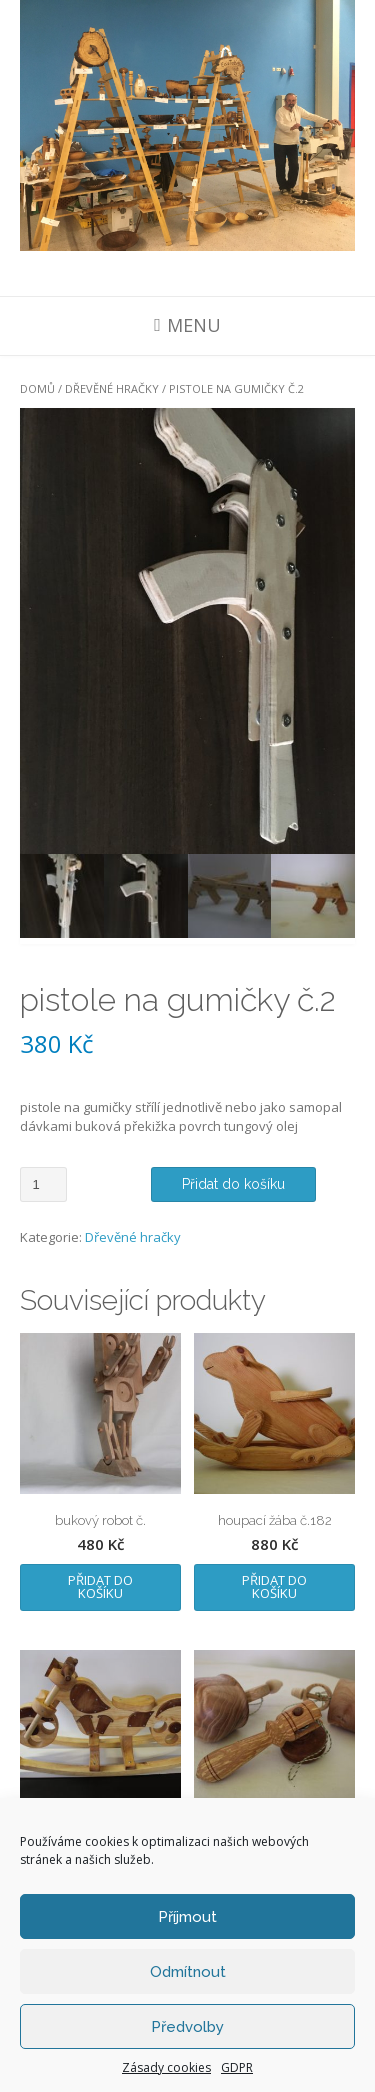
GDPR (237, 2067)
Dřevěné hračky (112, 388)
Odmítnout (188, 1972)
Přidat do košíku (233, 1184)
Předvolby (187, 2027)
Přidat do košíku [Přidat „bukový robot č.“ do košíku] (100, 1586)
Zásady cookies (166, 2067)
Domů (37, 388)
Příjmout (187, 1917)
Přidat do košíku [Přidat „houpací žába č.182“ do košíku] (274, 1586)
